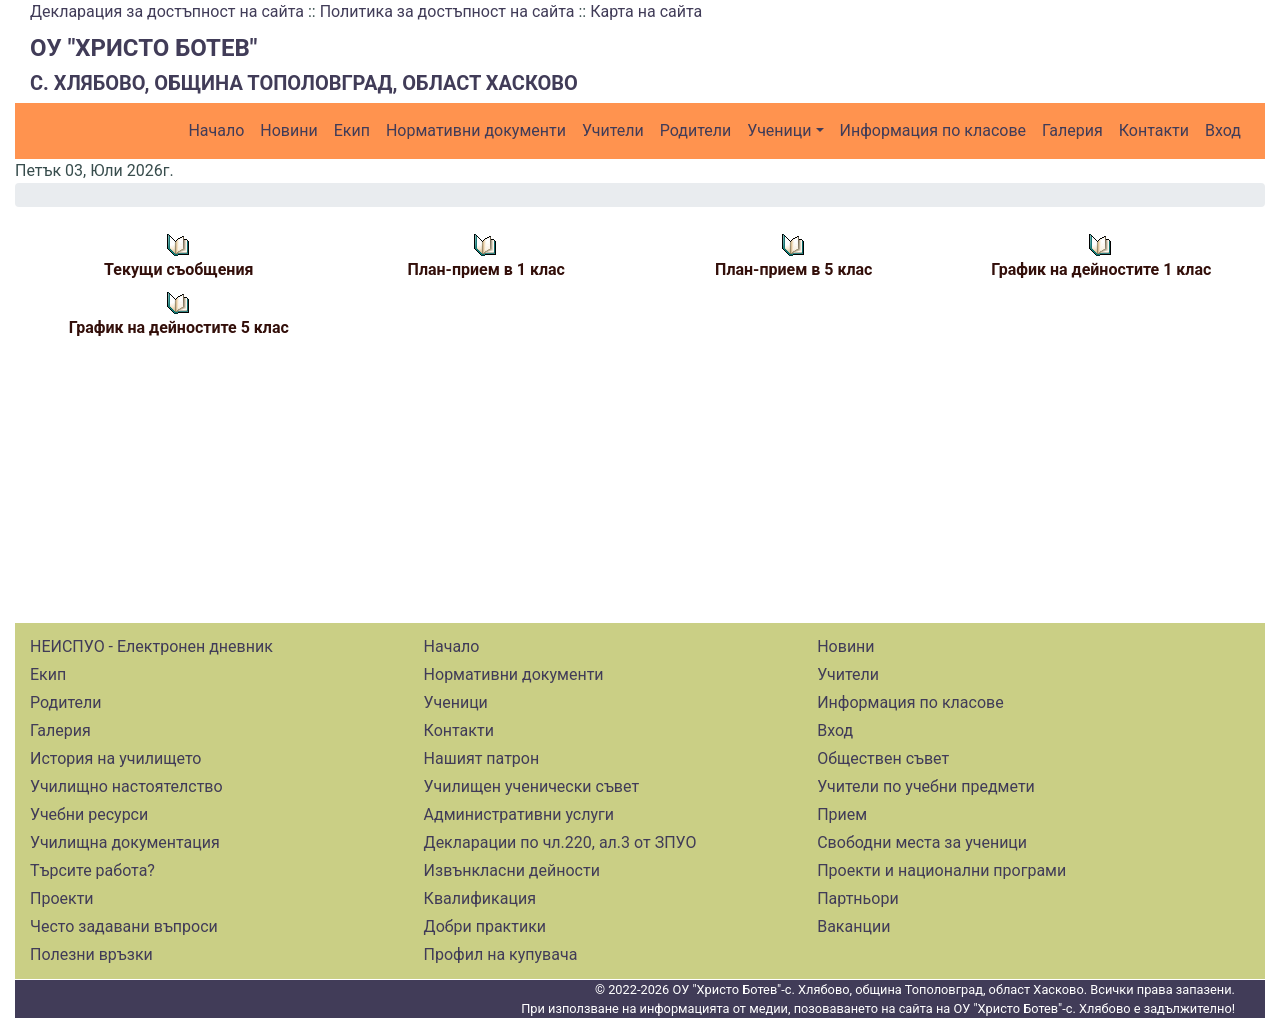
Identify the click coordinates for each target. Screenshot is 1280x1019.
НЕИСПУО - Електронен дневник (151, 646)
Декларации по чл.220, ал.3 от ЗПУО (560, 842)
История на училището (115, 758)
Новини (288, 130)
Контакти (1154, 130)
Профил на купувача (501, 954)
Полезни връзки (91, 954)
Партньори (857, 898)
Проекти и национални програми (941, 870)
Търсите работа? (92, 870)
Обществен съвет (883, 758)
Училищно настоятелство (126, 786)
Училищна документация (125, 842)
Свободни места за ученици (922, 842)
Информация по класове (933, 130)
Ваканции (853, 926)
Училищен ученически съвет (532, 786)
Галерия (1072, 130)
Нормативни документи (476, 130)
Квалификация (480, 898)
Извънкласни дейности (512, 870)
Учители (613, 130)
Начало (216, 130)
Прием (842, 814)
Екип (352, 130)
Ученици (779, 130)
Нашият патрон (482, 758)
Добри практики (485, 926)
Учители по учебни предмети (926, 786)
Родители (695, 130)
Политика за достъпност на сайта (447, 11)
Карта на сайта (646, 11)
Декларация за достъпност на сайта (167, 11)
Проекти (62, 898)
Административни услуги (519, 814)
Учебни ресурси (89, 814)
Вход (1223, 130)
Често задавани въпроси (124, 926)
